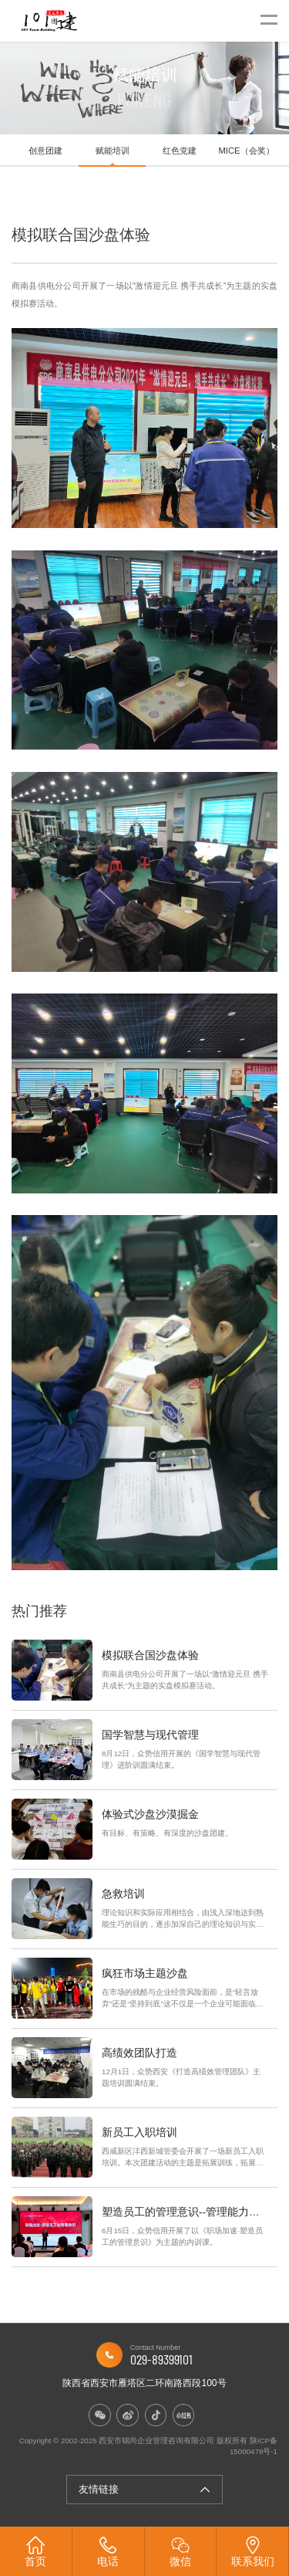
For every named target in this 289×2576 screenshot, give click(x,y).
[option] (45, 150)
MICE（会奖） (246, 150)
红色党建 (180, 150)
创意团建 (45, 150)
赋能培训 (112, 150)
